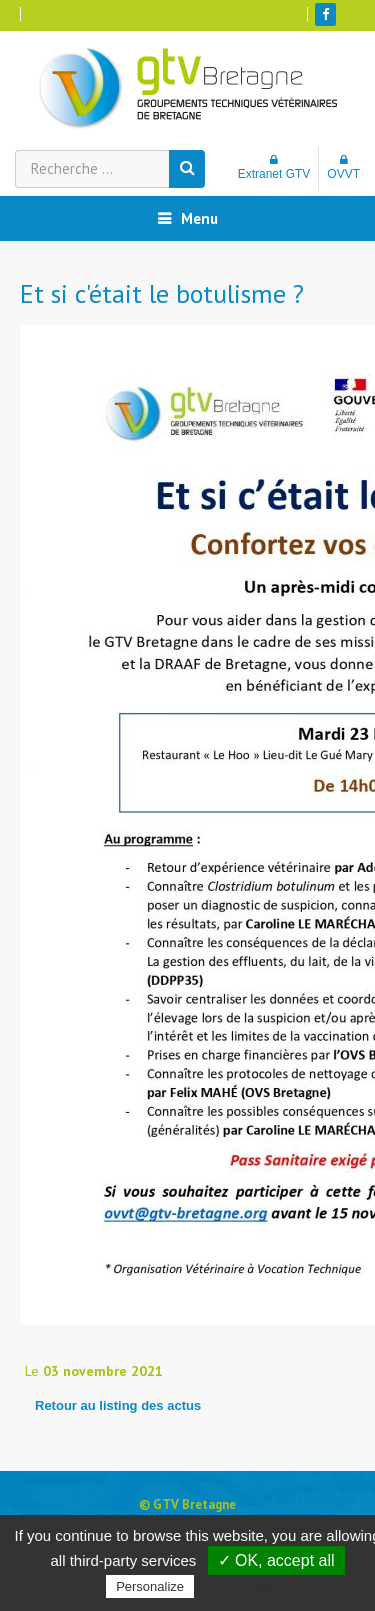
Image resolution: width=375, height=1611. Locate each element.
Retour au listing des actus (118, 1405)
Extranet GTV (274, 167)
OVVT (343, 167)
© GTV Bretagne (187, 1504)
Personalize (150, 1586)
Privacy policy (247, 1586)
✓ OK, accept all (276, 1560)
